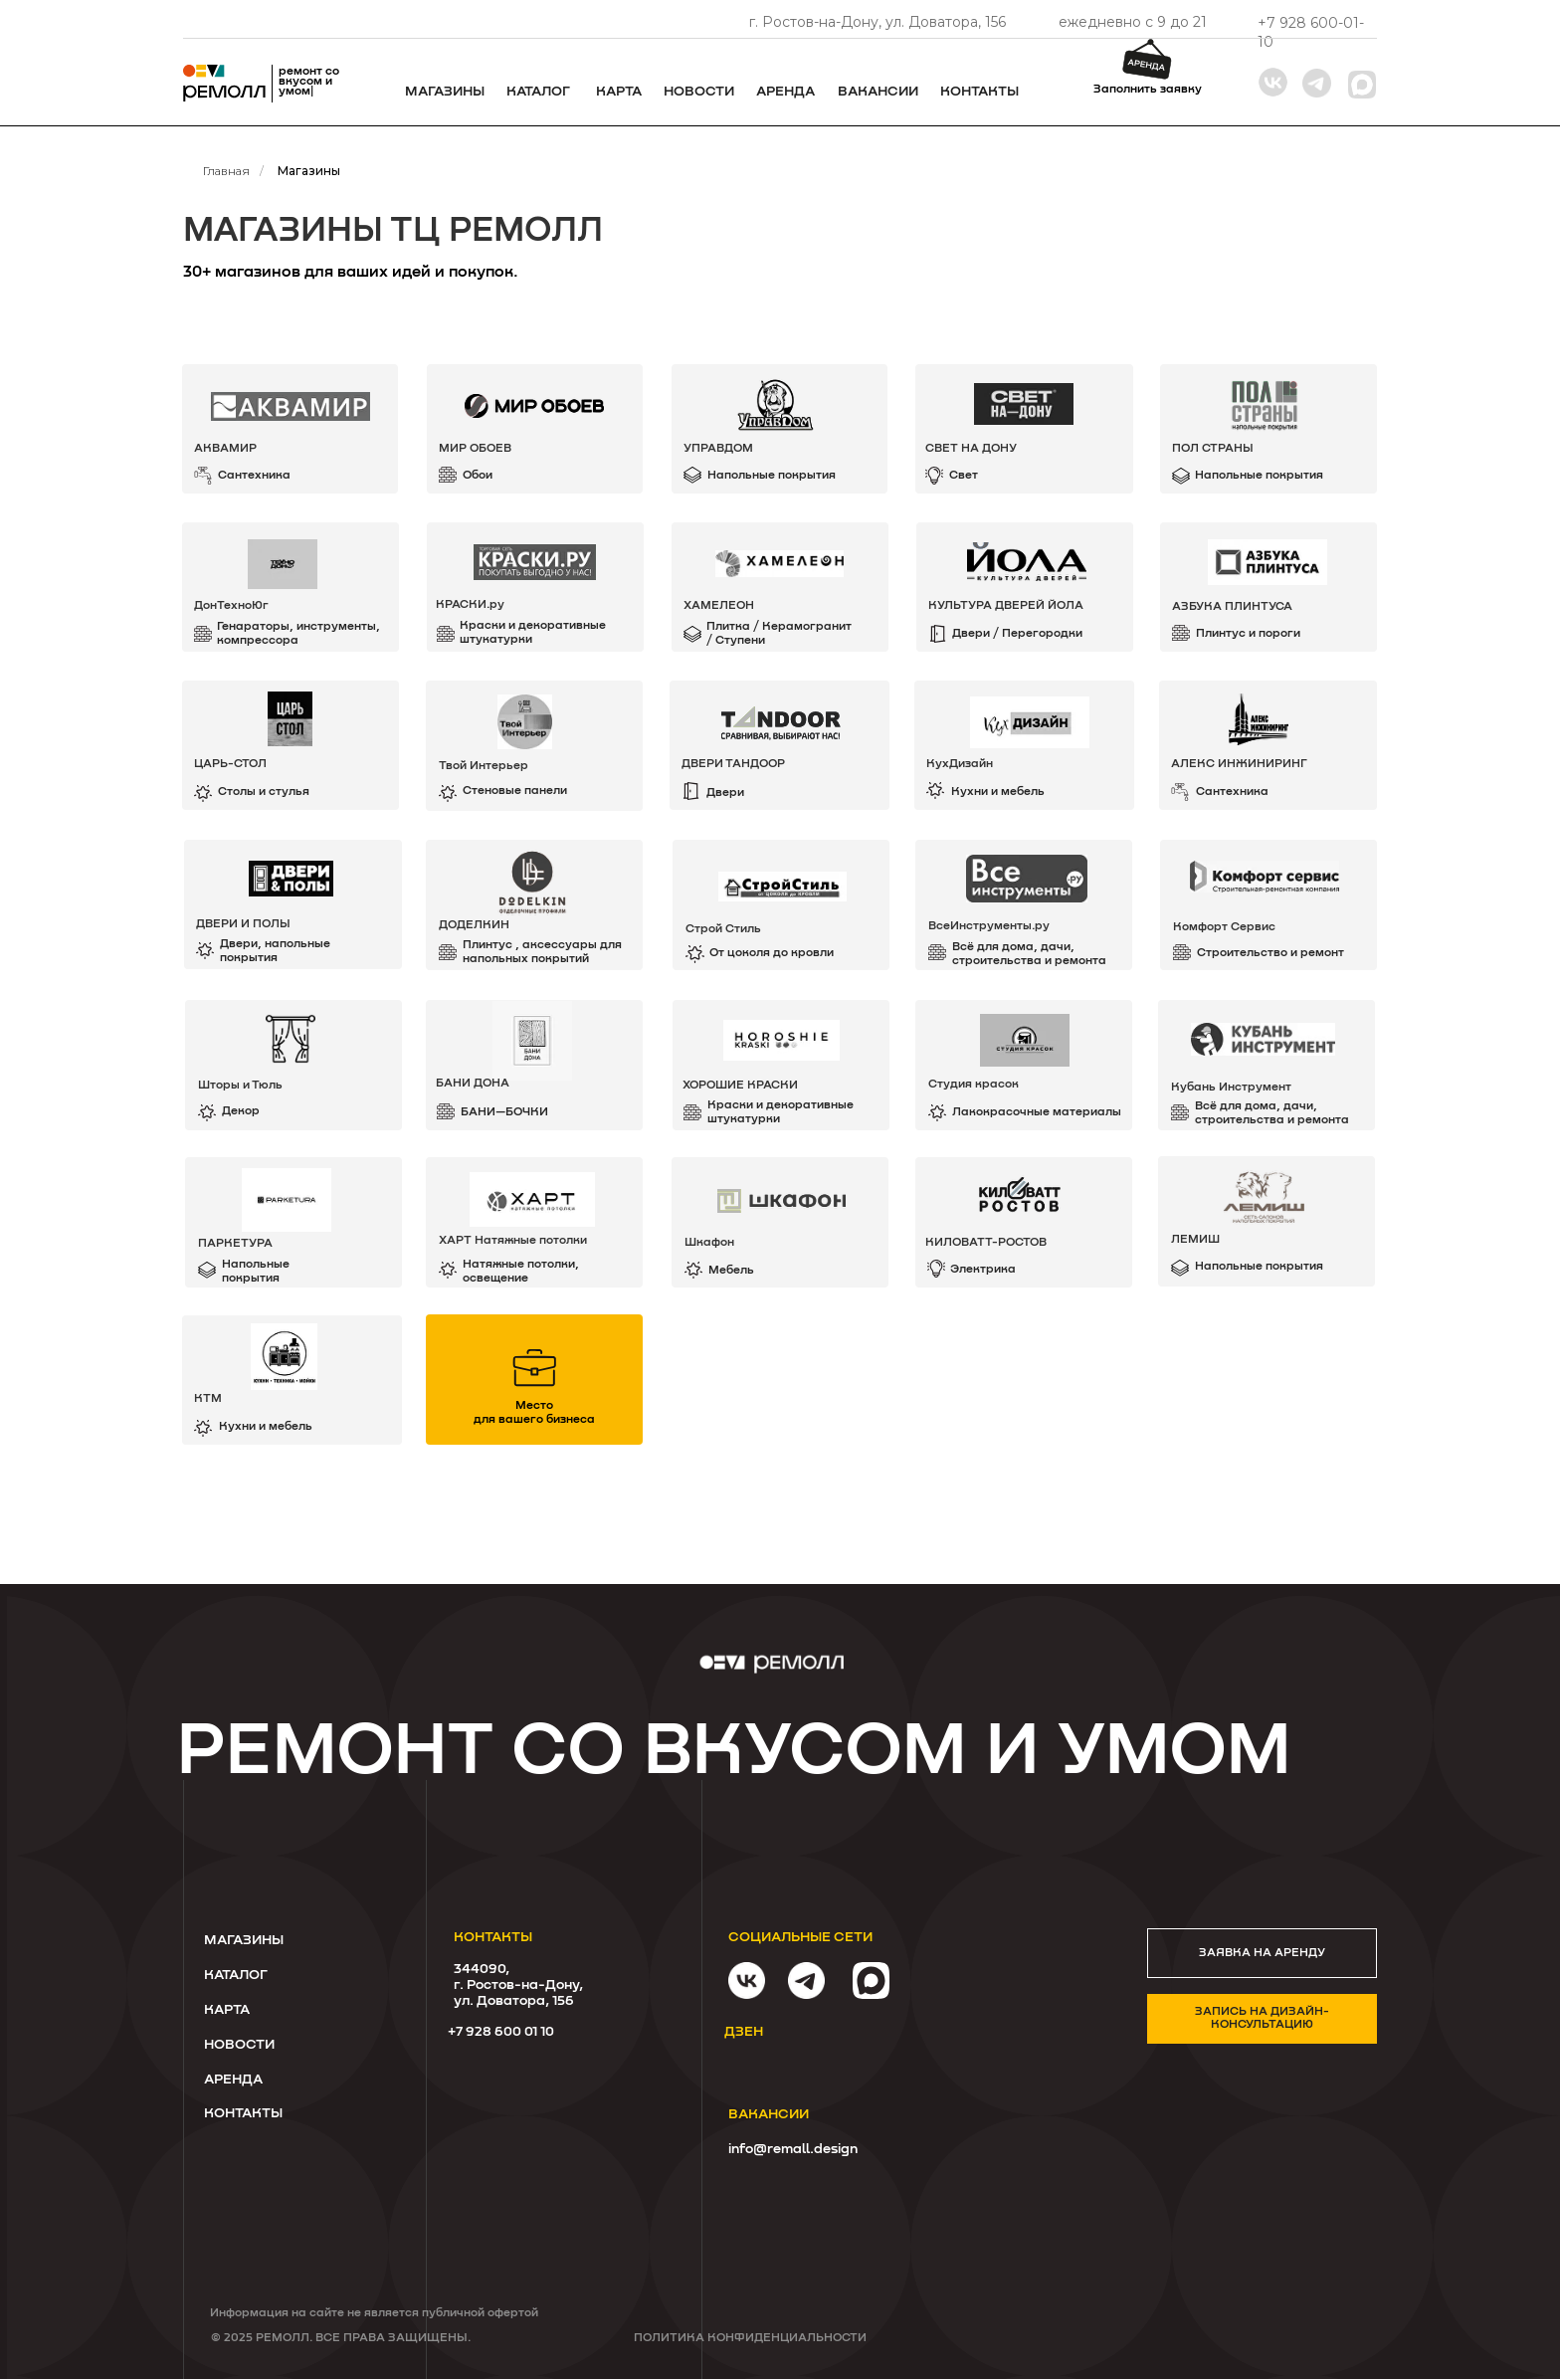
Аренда (785, 92)
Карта (619, 92)
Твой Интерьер (483, 766)
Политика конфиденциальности (750, 2338)
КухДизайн (959, 764)
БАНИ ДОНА (472, 1084)
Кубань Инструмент (1231, 1087)
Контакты (979, 92)
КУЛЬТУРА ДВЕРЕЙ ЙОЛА (1005, 606)
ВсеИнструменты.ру (989, 926)
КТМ (208, 1399)
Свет (963, 476)
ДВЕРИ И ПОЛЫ (243, 924)
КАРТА (227, 2010)
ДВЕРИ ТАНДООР (733, 764)
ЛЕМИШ (1195, 1240)
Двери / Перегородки (1017, 634)
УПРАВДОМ (718, 449)
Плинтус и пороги (1248, 634)
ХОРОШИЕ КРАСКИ (740, 1085)
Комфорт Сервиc (1224, 927)
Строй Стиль (723, 929)
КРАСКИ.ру (470, 605)
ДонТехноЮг (231, 606)
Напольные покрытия (1259, 1267)
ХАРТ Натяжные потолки (513, 1241)
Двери (725, 793)
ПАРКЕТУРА (235, 1244)
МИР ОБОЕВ (475, 449)
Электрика (983, 1270)
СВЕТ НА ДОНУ (971, 449)
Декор (241, 1111)
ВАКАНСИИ (878, 92)
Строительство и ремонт (1270, 953)
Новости (699, 92)
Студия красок (973, 1085)
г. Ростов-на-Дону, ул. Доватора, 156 (877, 22)
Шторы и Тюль (240, 1085)
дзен (743, 2032)
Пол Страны (1213, 449)
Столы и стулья (263, 792)
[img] (1023, 1222)
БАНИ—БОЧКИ (504, 1112)
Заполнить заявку (1147, 90)
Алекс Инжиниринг (1239, 764)
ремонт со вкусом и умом (733, 1752)
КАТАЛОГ (236, 1975)
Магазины (445, 92)
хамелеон (718, 606)
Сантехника (1232, 792)
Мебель (731, 1271)
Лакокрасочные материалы (1036, 1112)
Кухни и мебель (998, 792)
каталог (538, 92)
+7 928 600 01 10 (501, 2032)
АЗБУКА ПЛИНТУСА (1232, 607)
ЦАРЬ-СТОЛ (230, 764)
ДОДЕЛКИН (474, 925)
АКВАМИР (225, 449)
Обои (477, 476)
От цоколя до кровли (771, 953)
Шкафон (709, 1243)
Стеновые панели (515, 791)
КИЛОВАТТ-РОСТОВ (986, 1243)
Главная (226, 171)
